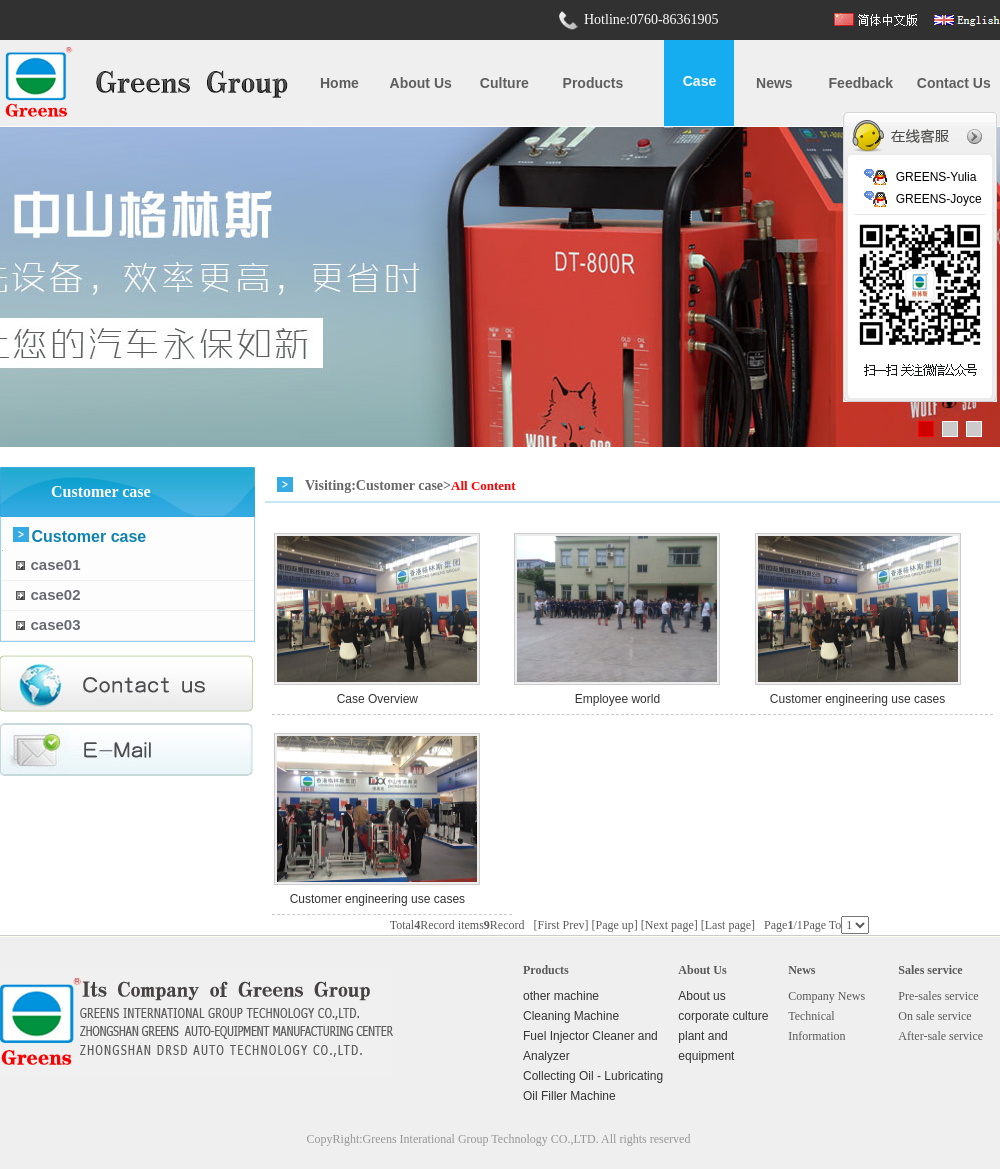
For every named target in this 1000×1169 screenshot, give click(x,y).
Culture (504, 83)
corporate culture (723, 1016)
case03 (56, 624)
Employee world (617, 699)
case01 (56, 564)
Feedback (861, 83)
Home (339, 83)
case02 (56, 594)
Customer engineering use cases (857, 699)
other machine (561, 996)
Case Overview (377, 699)
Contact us (954, 83)
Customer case (89, 536)
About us (421, 83)
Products (593, 83)
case (699, 81)
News (774, 83)
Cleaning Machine (571, 1016)
